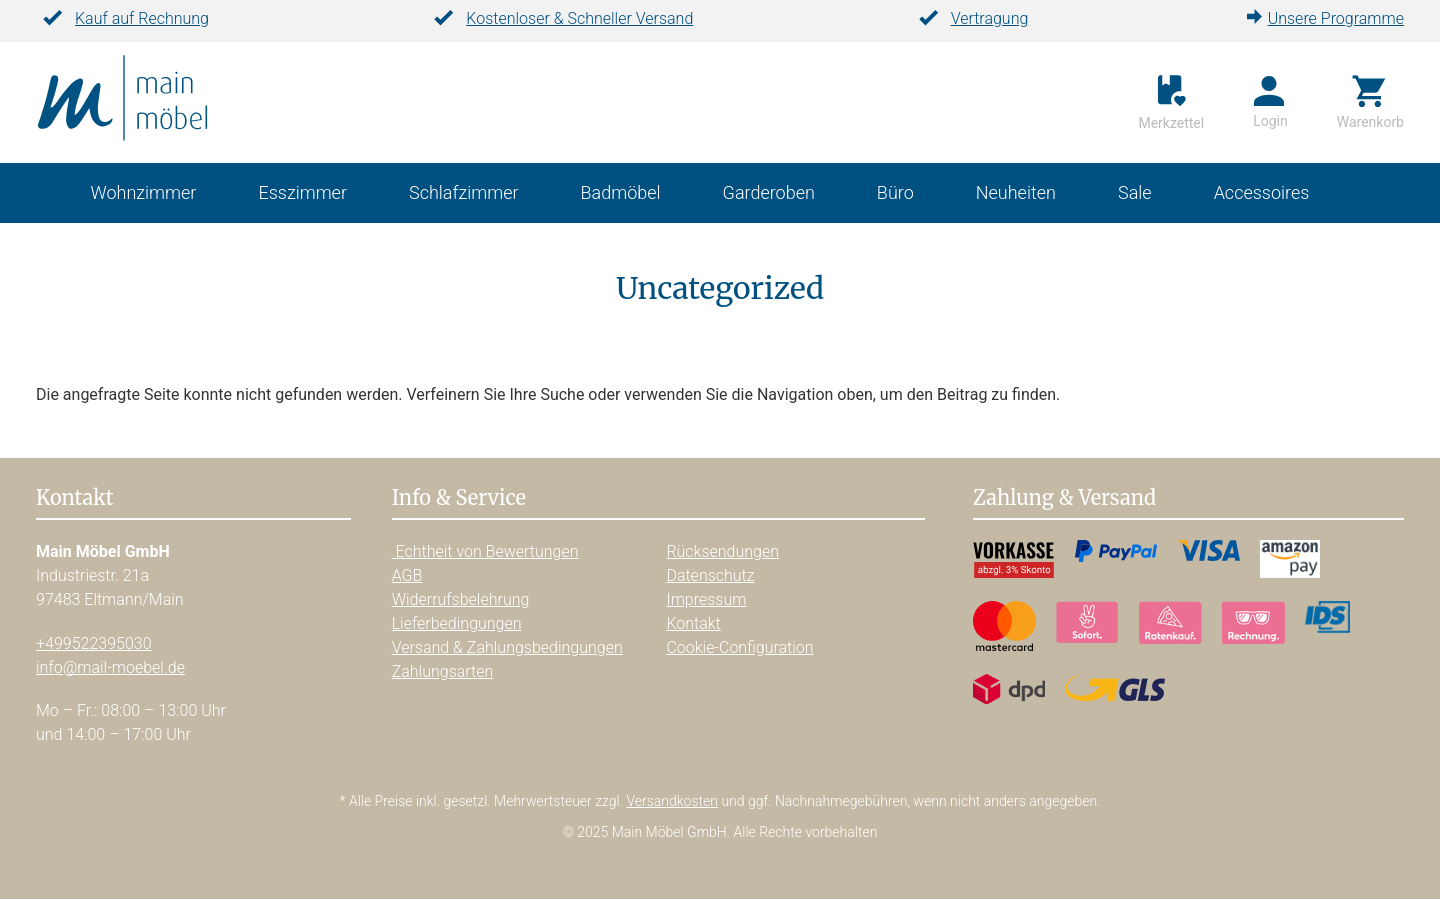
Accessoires (1262, 194)
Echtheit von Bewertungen (485, 551)
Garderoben (769, 194)
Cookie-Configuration (739, 647)
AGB (407, 575)
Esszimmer (302, 194)
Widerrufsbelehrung (461, 599)
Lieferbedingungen (457, 623)
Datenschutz (710, 575)
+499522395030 (94, 643)
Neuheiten (1016, 194)
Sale (1135, 194)
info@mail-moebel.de (110, 667)
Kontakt (693, 623)
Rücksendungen (722, 551)
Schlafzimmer (464, 194)
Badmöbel (621, 194)
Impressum (706, 599)
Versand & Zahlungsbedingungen (507, 647)
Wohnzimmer (144, 194)
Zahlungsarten (443, 671)
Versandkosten (672, 801)
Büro (895, 194)
